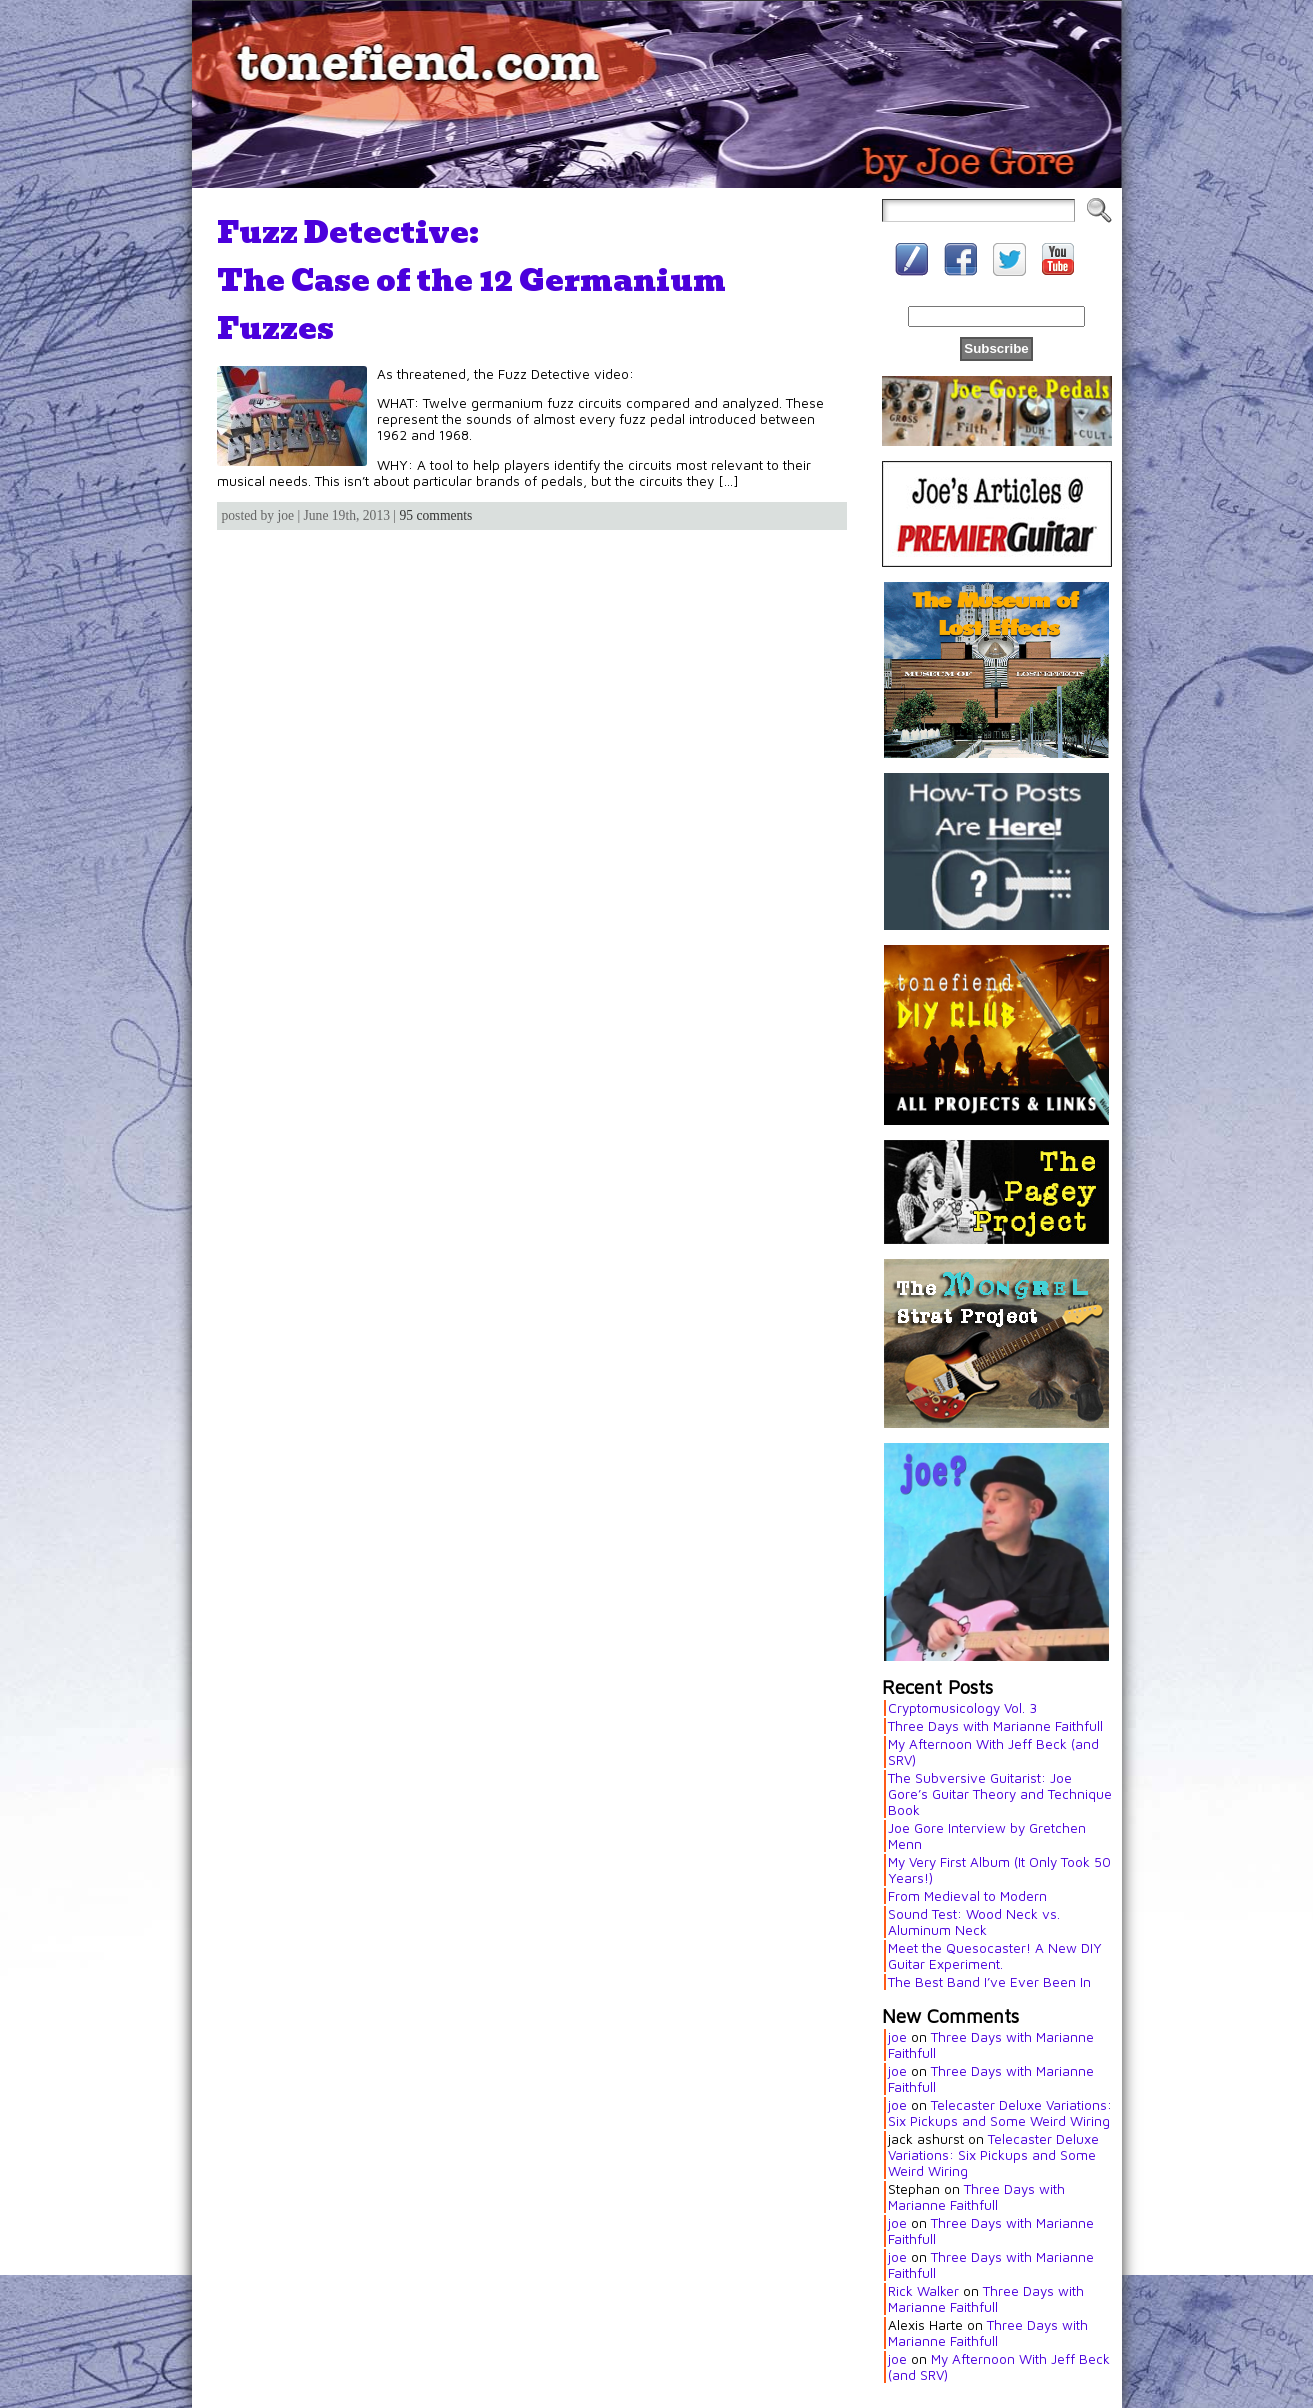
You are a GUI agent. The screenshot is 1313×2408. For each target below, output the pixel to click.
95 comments (436, 515)
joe (897, 2037)
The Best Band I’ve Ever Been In (989, 1982)
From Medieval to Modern (967, 1896)
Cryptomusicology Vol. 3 (962, 1708)
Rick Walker (923, 2291)
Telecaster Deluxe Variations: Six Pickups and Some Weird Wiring (1000, 2113)
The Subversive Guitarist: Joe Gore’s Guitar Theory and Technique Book (1000, 1794)
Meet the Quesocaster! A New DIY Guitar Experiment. (995, 1956)
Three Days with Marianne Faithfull (995, 1726)
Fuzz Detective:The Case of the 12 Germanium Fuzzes (471, 280)
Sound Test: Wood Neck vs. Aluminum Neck (974, 1922)
